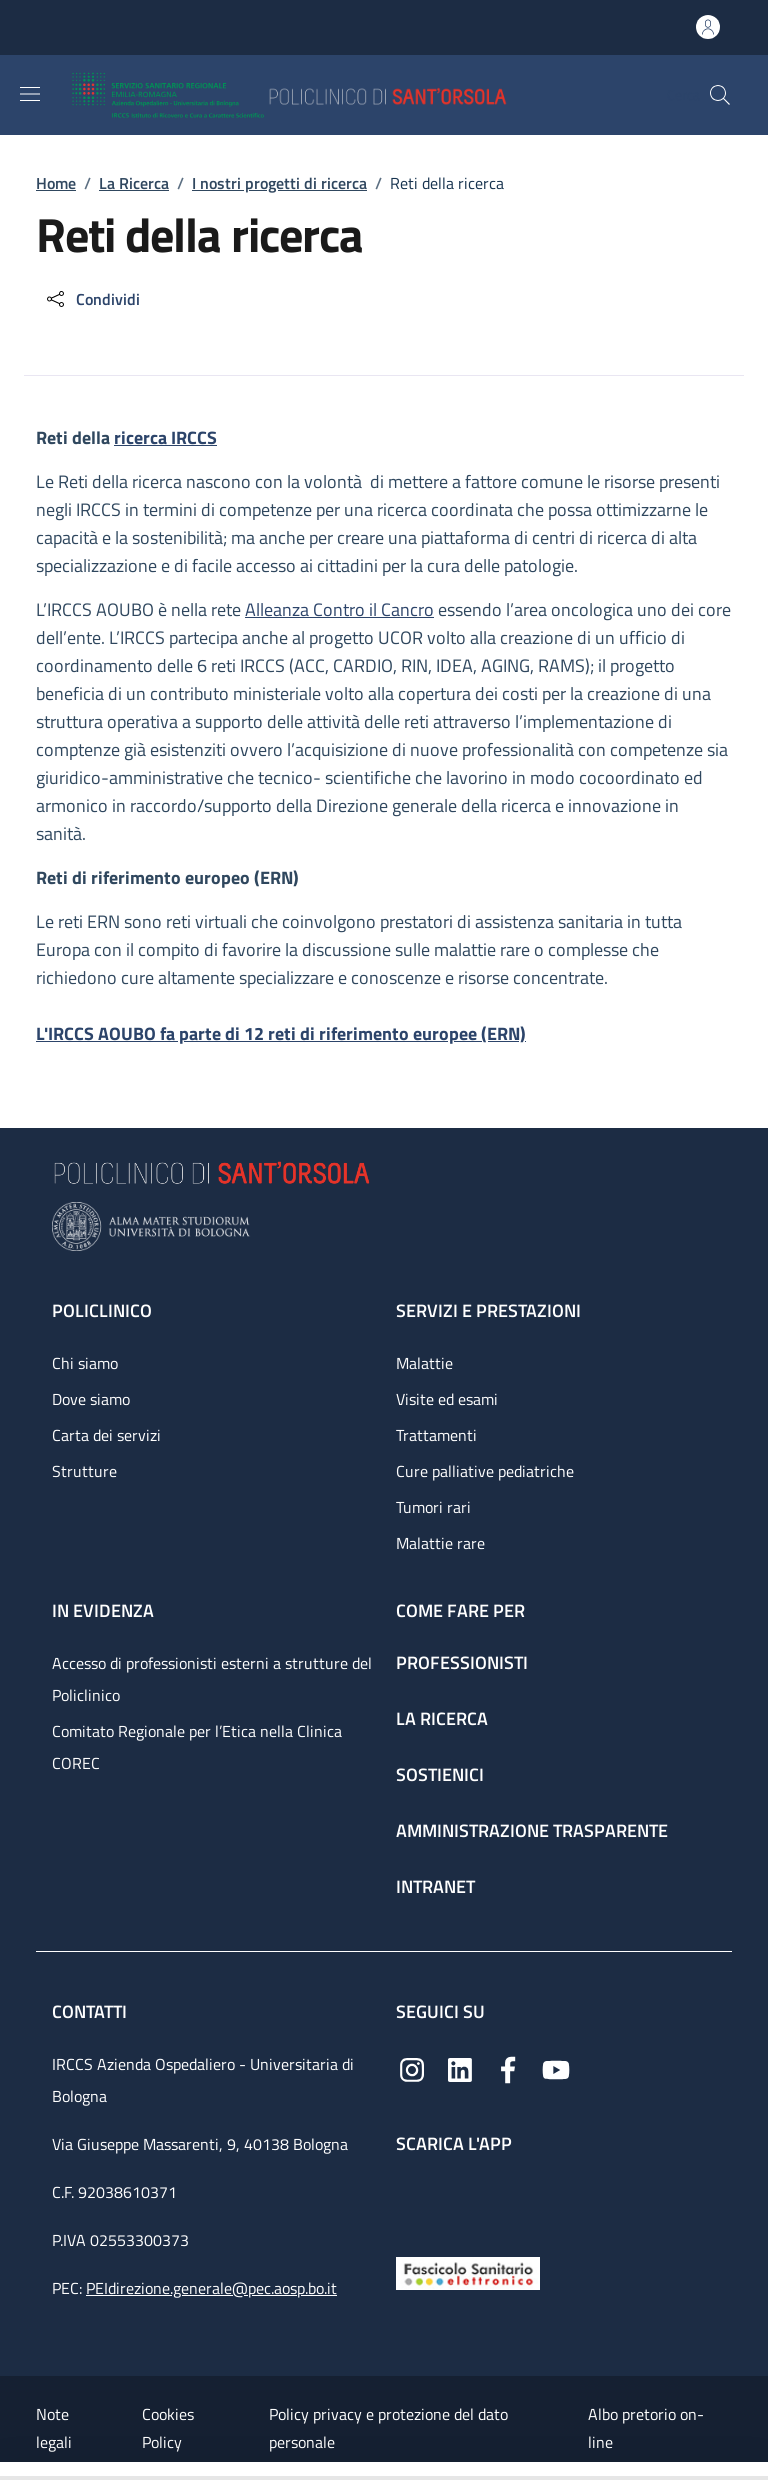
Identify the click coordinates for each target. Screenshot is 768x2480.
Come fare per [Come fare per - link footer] (460, 1610)
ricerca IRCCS (165, 437)
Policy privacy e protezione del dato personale (388, 2428)
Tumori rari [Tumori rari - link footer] (433, 1507)
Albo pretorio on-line (646, 2428)
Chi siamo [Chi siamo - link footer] (85, 1363)
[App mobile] (412, 2200)
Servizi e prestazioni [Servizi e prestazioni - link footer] (488, 1310)
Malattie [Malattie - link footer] (424, 1363)
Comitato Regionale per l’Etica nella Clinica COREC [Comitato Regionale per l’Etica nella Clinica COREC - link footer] (197, 1747)
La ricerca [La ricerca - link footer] (442, 1718)
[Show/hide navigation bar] (30, 94)
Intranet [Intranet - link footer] (435, 1886)
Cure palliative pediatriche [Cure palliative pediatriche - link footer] (485, 1471)
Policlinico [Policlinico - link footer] (102, 1310)
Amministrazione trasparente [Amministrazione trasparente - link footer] (532, 1830)
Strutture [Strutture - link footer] (84, 1471)
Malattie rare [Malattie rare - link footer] (440, 1543)
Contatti (91, 2011)
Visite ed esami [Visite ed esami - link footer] (447, 1399)
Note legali (54, 2428)
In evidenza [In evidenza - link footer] (103, 1610)
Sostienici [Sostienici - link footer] (440, 1774)
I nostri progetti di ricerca (279, 183)
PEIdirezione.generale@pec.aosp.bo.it (211, 2288)
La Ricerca (134, 183)
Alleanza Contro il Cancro (339, 609)
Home (56, 183)
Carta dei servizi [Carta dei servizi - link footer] (106, 1435)
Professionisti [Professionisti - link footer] (462, 1662)
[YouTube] (556, 2068)
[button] (720, 95)
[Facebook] (508, 2068)
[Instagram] (412, 2068)
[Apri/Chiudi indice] (10, 2471)
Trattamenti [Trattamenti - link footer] (436, 1435)
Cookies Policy (168, 2428)
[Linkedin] (460, 2068)
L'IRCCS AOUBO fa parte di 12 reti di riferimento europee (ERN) (281, 1033)
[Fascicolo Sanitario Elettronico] (468, 2271)
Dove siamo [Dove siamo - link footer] (91, 1399)
